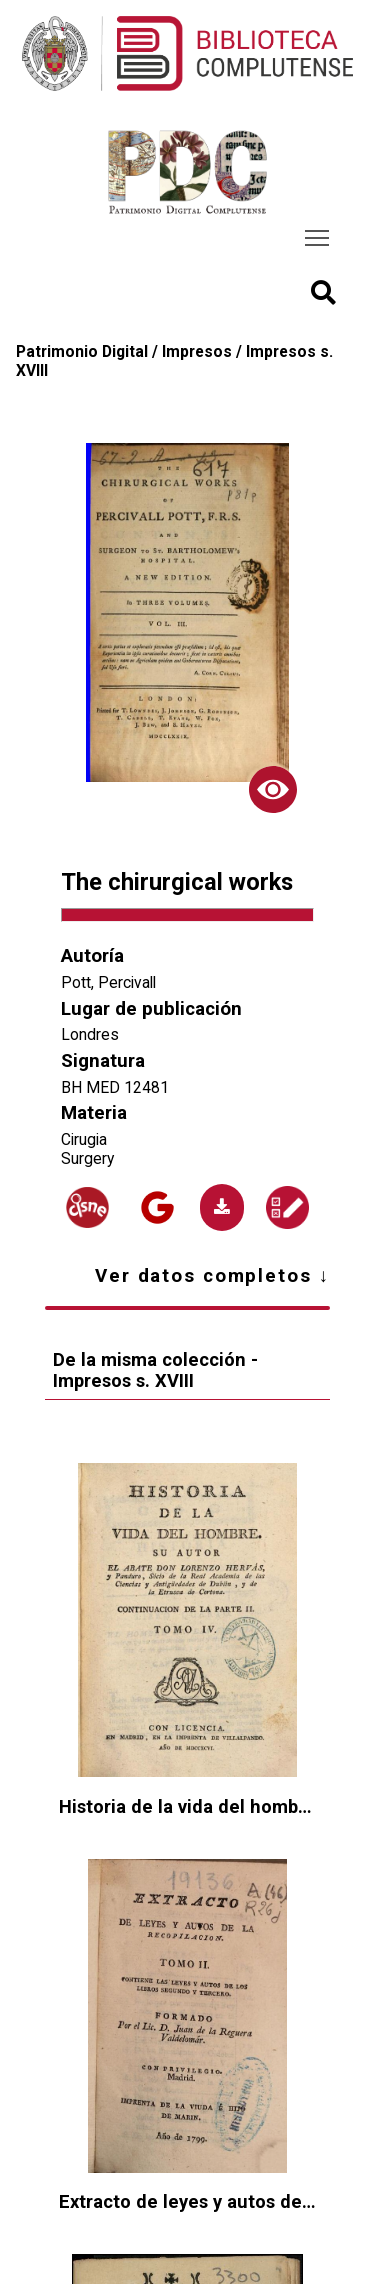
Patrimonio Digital (82, 351)
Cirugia (84, 1139)
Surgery (87, 1158)
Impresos (197, 351)
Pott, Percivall (108, 982)
